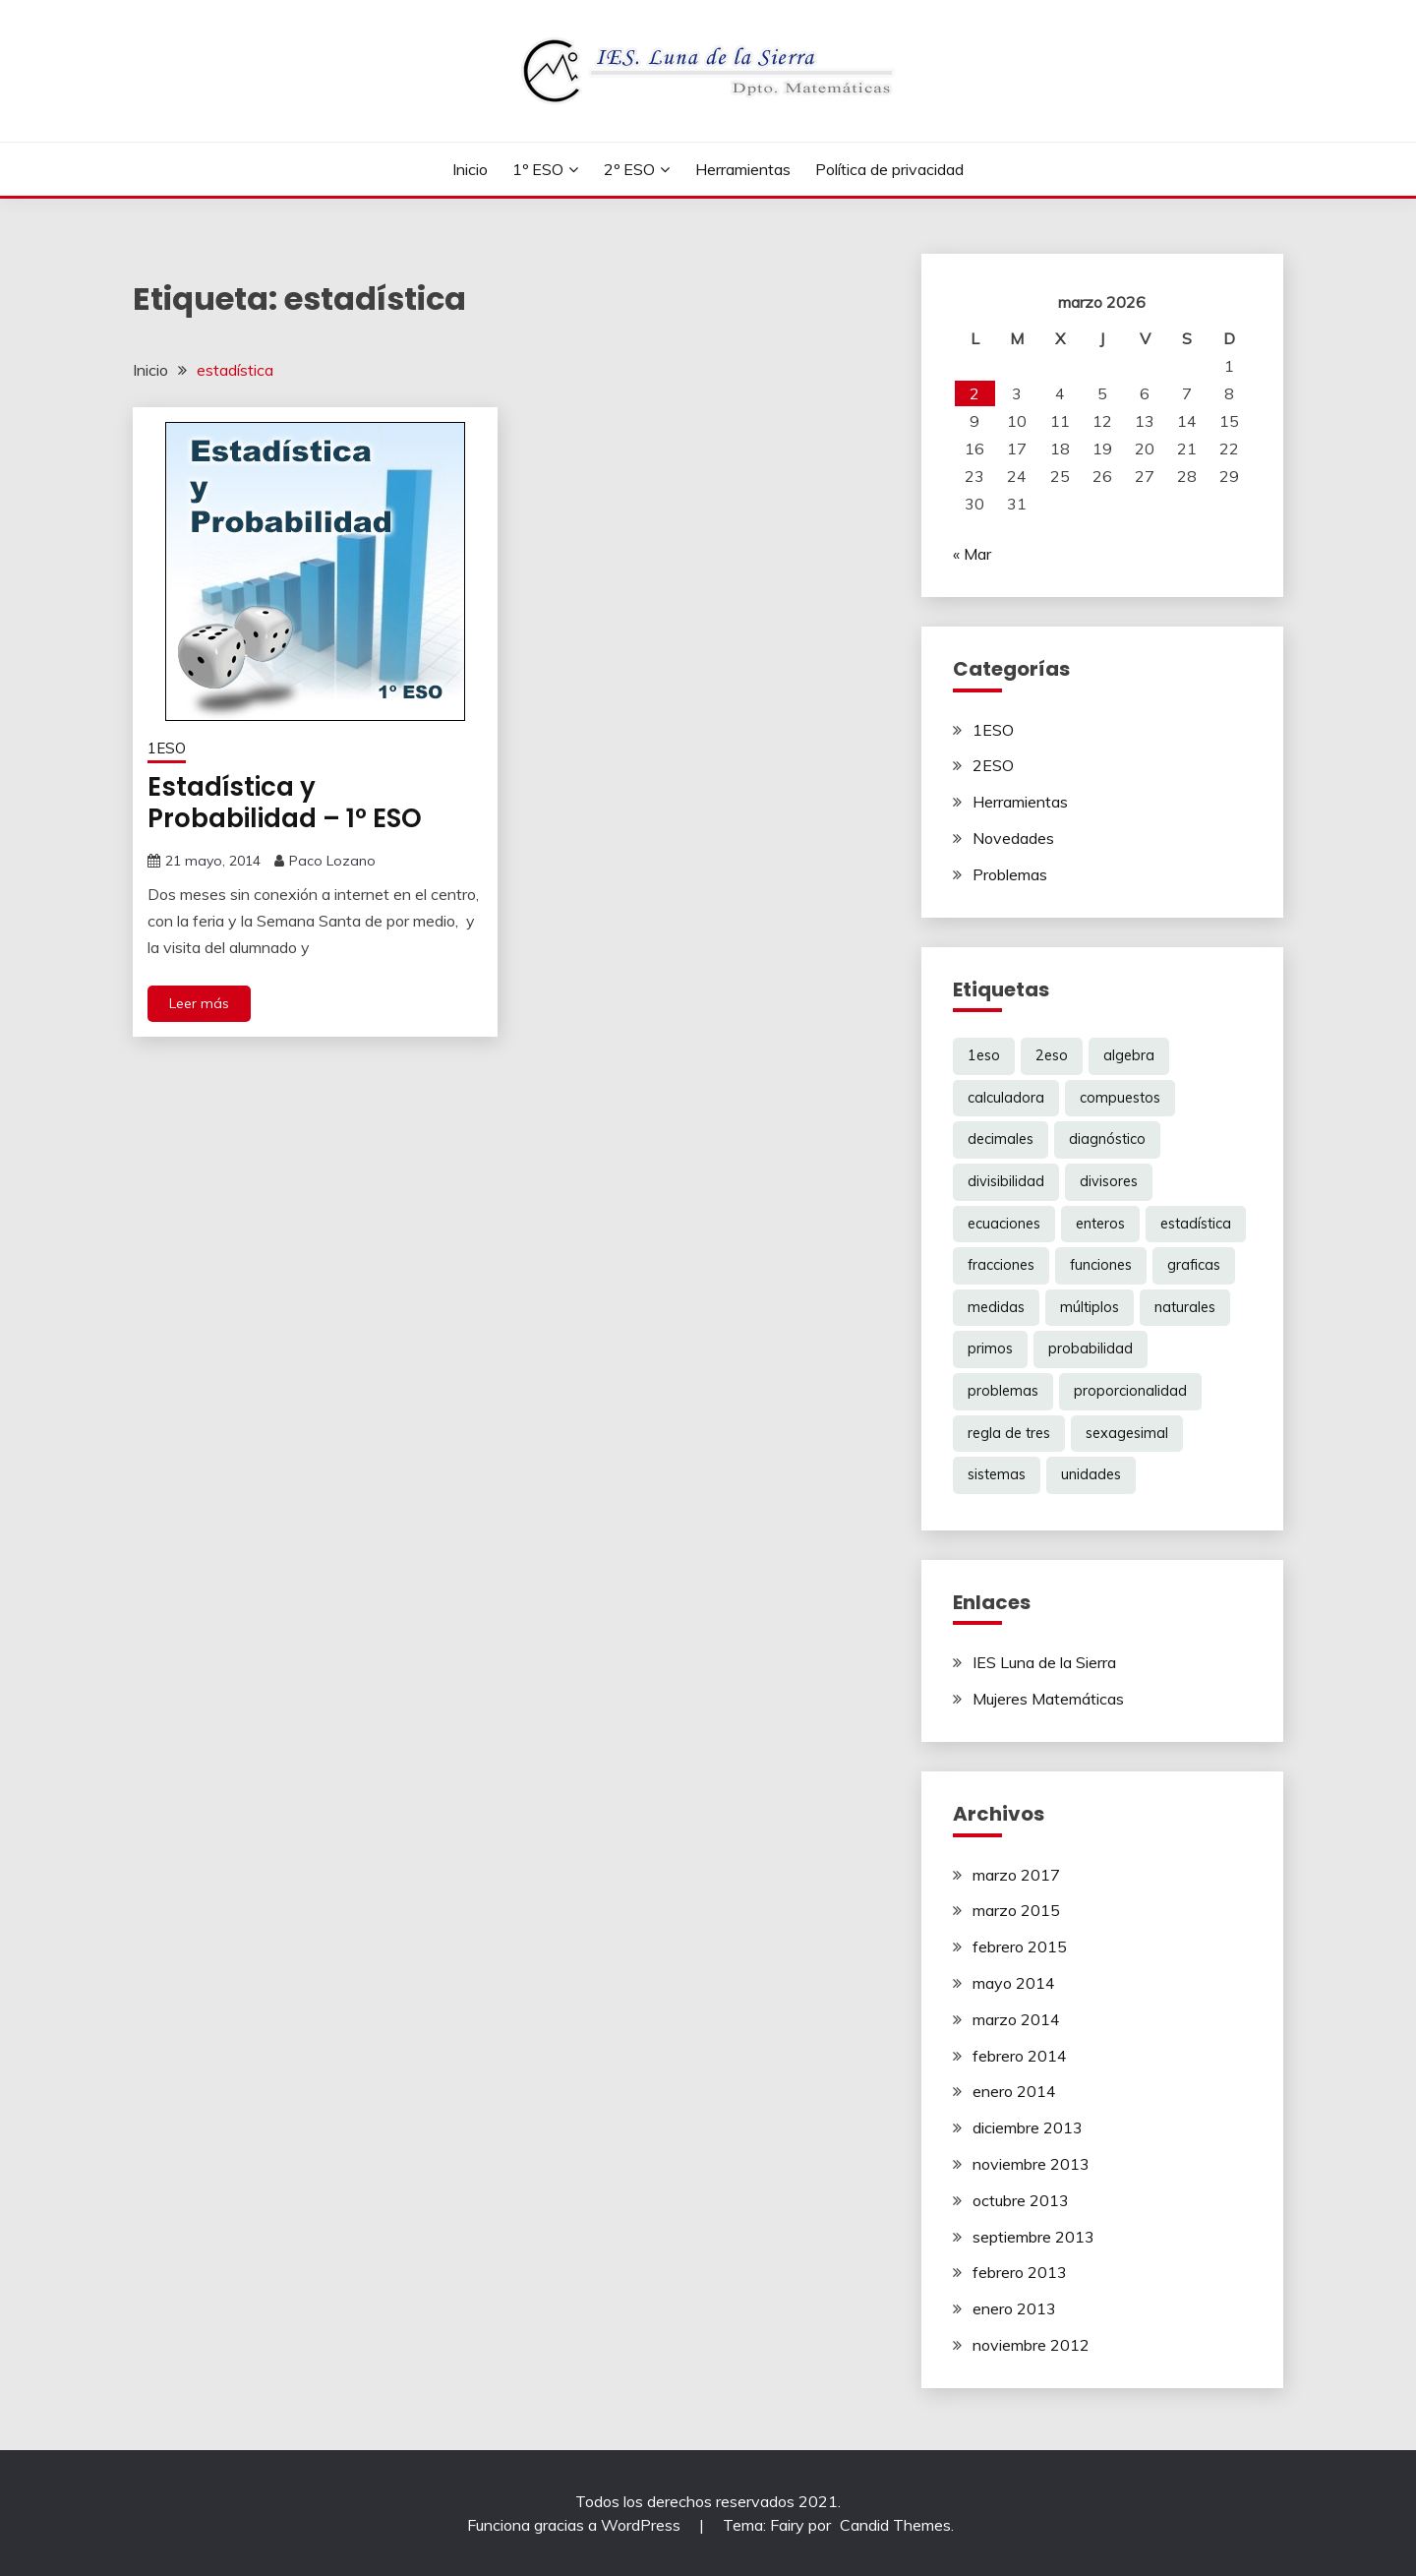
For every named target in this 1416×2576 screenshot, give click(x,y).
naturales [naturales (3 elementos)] (1184, 1307)
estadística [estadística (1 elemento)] (1195, 1223)
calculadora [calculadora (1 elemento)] (1006, 1098)
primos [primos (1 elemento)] (990, 1348)
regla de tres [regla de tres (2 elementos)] (1009, 1433)
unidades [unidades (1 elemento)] (1091, 1474)
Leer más (199, 1003)
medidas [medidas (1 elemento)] (996, 1307)
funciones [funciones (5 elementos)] (1101, 1265)
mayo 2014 (1014, 1983)
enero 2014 (1014, 2091)
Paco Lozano (332, 860)
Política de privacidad (889, 169)
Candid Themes (895, 2525)
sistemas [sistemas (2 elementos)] (997, 1474)
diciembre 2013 (1028, 2127)
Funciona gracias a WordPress (575, 2525)
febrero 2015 (1020, 1946)
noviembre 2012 (1031, 2345)
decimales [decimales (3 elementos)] (1000, 1139)
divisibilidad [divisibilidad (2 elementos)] (1006, 1181)
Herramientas (743, 169)
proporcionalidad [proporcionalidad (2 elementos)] (1130, 1391)
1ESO (167, 748)
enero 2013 (1014, 2308)
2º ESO (629, 169)
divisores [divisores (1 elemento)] (1109, 1181)
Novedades (1013, 838)
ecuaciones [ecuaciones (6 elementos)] (1004, 1223)
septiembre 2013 (1033, 2237)
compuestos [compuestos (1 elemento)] (1120, 1098)
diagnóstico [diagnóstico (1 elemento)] (1107, 1139)
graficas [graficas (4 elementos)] (1193, 1265)
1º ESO (537, 169)
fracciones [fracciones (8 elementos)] (1001, 1265)
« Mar (972, 554)
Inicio (470, 169)
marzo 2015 (1016, 1910)
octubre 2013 (1021, 2200)
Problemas (1010, 874)
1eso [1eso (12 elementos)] (984, 1055)
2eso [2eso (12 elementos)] (1051, 1055)
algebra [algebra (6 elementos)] (1128, 1055)
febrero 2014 (1020, 2056)
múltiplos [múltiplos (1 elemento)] (1089, 1307)
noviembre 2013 (1031, 2164)
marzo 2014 (1016, 2019)
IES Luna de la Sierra (1044, 1662)
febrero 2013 (1020, 2272)
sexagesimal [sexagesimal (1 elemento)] (1127, 1433)
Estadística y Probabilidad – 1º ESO (285, 803)
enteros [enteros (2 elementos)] (1100, 1223)
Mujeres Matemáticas (1048, 1698)
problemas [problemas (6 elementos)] (1003, 1391)
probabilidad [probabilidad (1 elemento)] (1090, 1348)
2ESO (993, 765)
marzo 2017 (1016, 1875)
